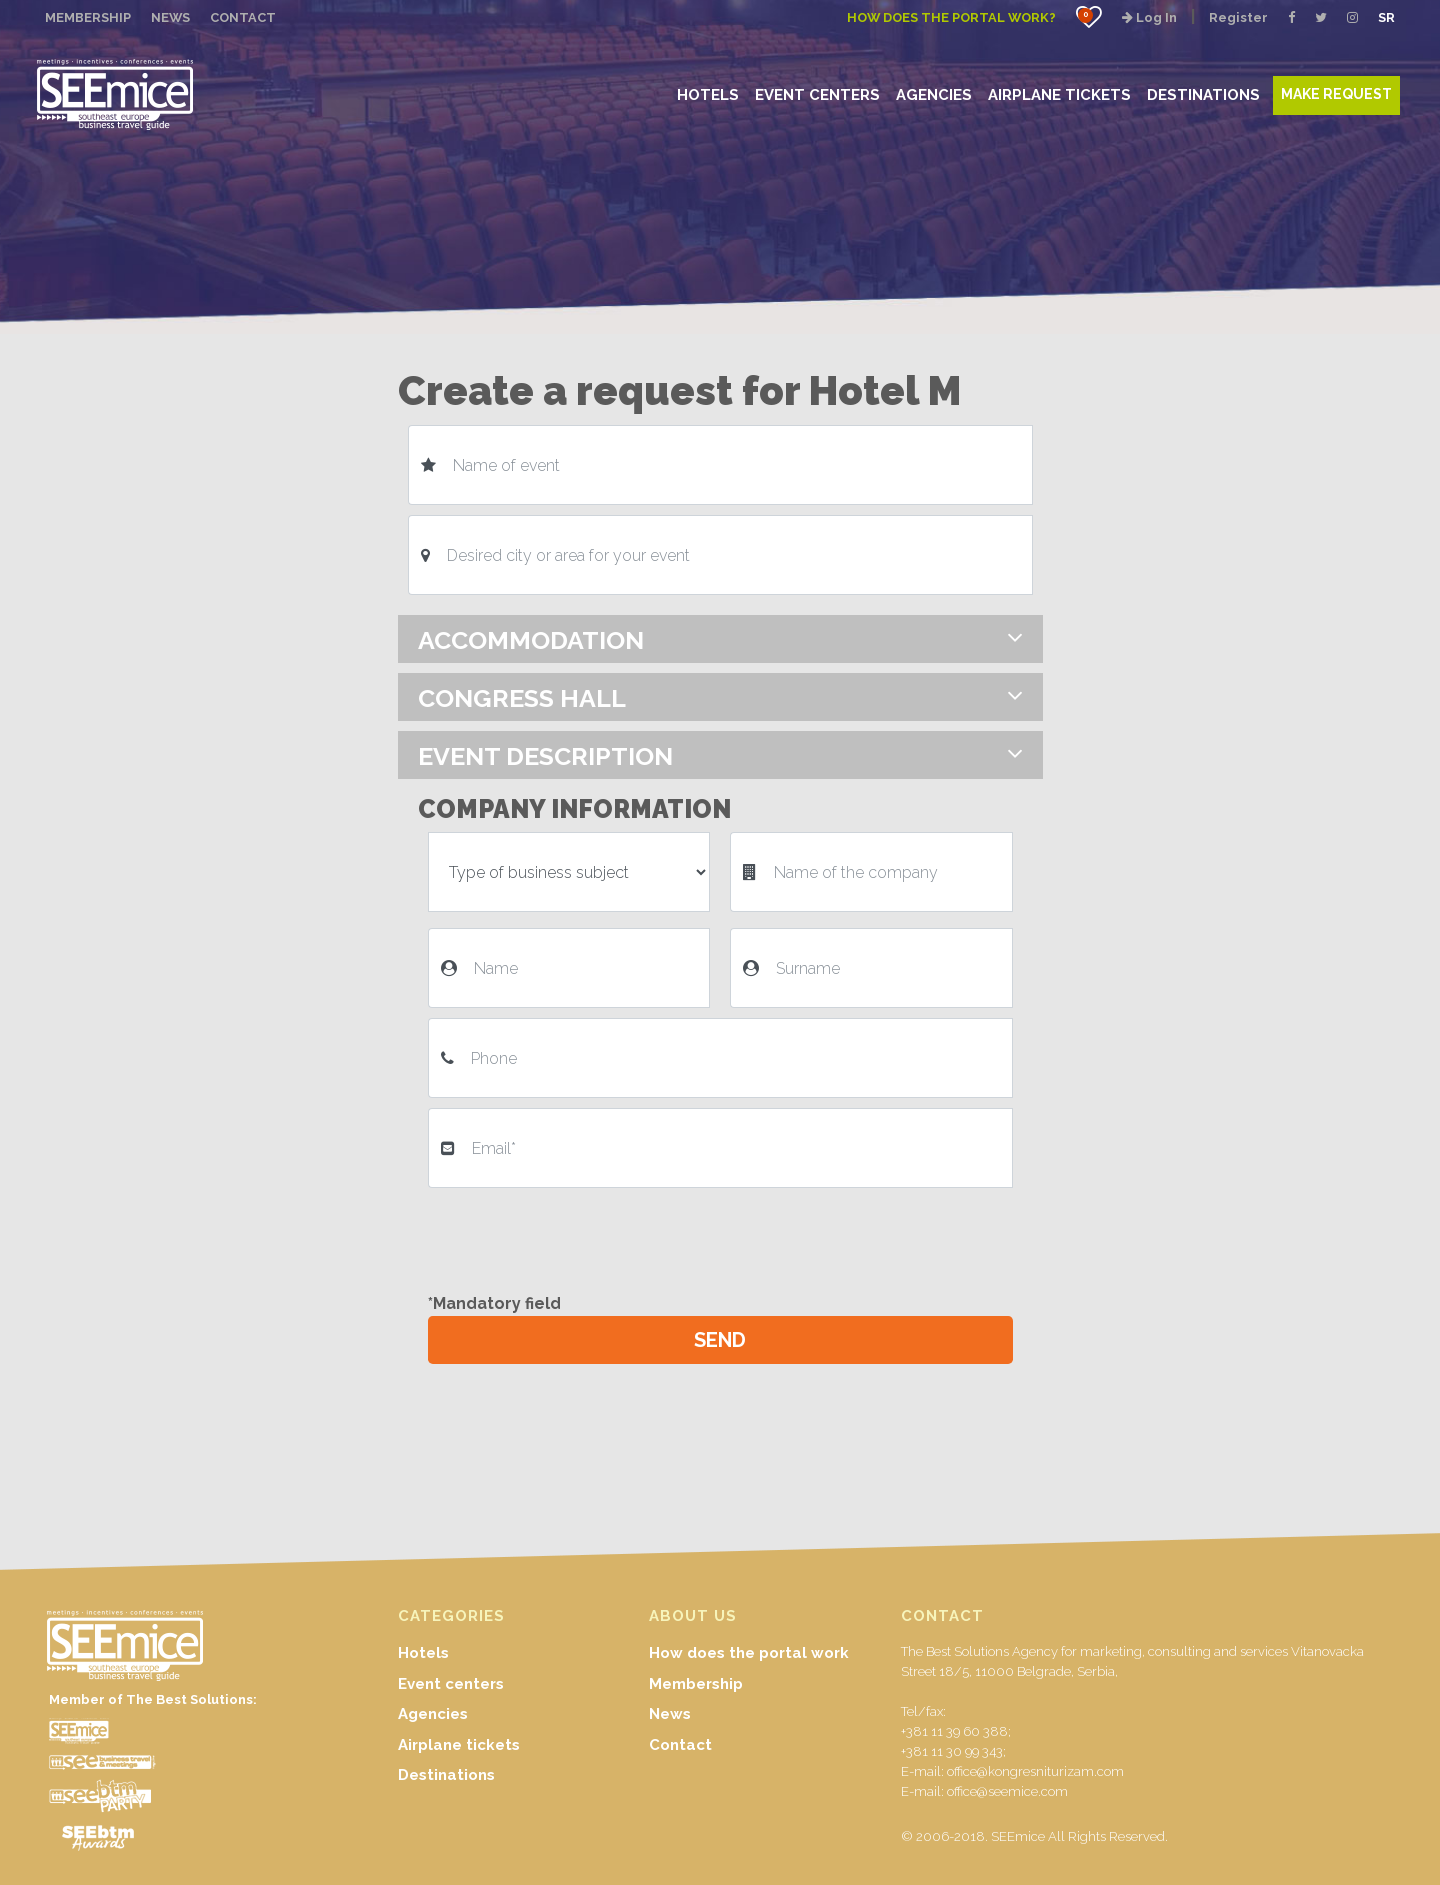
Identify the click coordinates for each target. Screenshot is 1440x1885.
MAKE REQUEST (1336, 94)
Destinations (446, 1775)
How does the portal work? (951, 17)
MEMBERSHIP (88, 17)
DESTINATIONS (1203, 94)
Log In (1149, 17)
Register (1238, 17)
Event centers (451, 1684)
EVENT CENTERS (817, 94)
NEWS (170, 17)
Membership (696, 1684)
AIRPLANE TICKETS (1059, 94)
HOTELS (708, 94)
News (670, 1714)
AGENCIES (934, 94)
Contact (680, 1745)
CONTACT (243, 17)
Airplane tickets (459, 1745)
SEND (720, 1340)
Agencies (433, 1714)
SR (1386, 17)
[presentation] (580, 1237)
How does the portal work (749, 1653)
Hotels (423, 1653)
